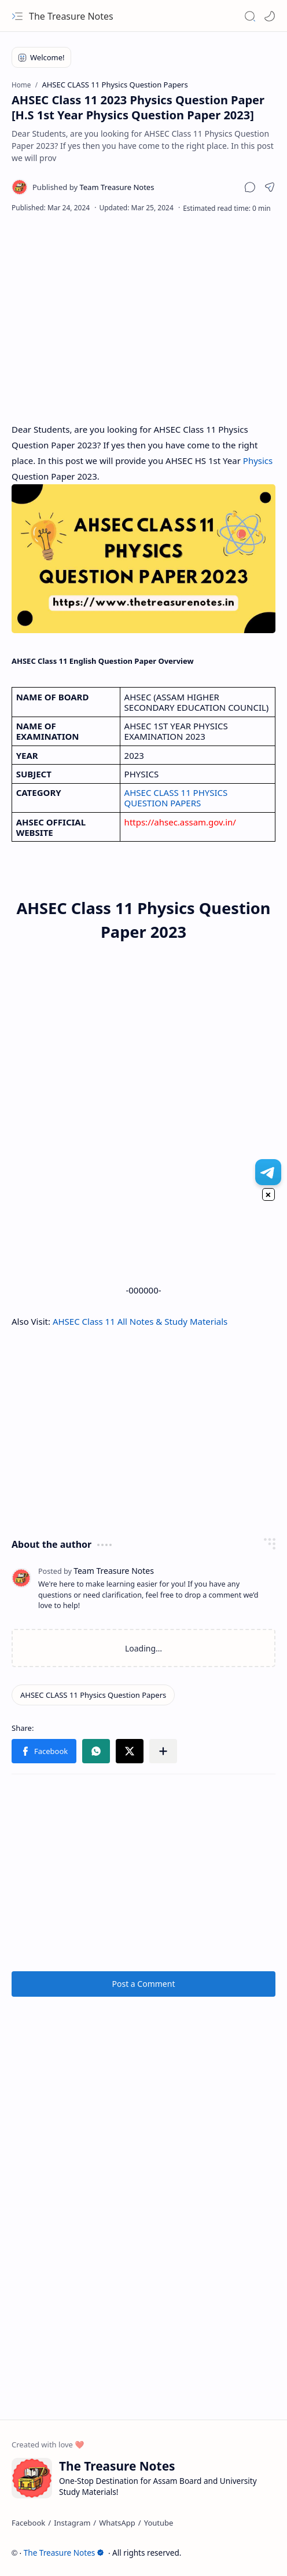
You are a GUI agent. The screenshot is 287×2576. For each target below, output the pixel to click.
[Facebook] (28, 2523)
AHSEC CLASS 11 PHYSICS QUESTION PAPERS (177, 798)
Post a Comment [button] (143, 1983)
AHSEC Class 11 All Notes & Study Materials (140, 1321)
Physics (258, 460)
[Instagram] (72, 2523)
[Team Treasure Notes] (93, 187)
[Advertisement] (143, 317)
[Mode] (269, 16)
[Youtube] (159, 2523)
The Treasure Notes (71, 16)
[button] (17, 16)
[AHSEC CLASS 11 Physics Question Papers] (93, 1695)
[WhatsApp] (117, 2523)
